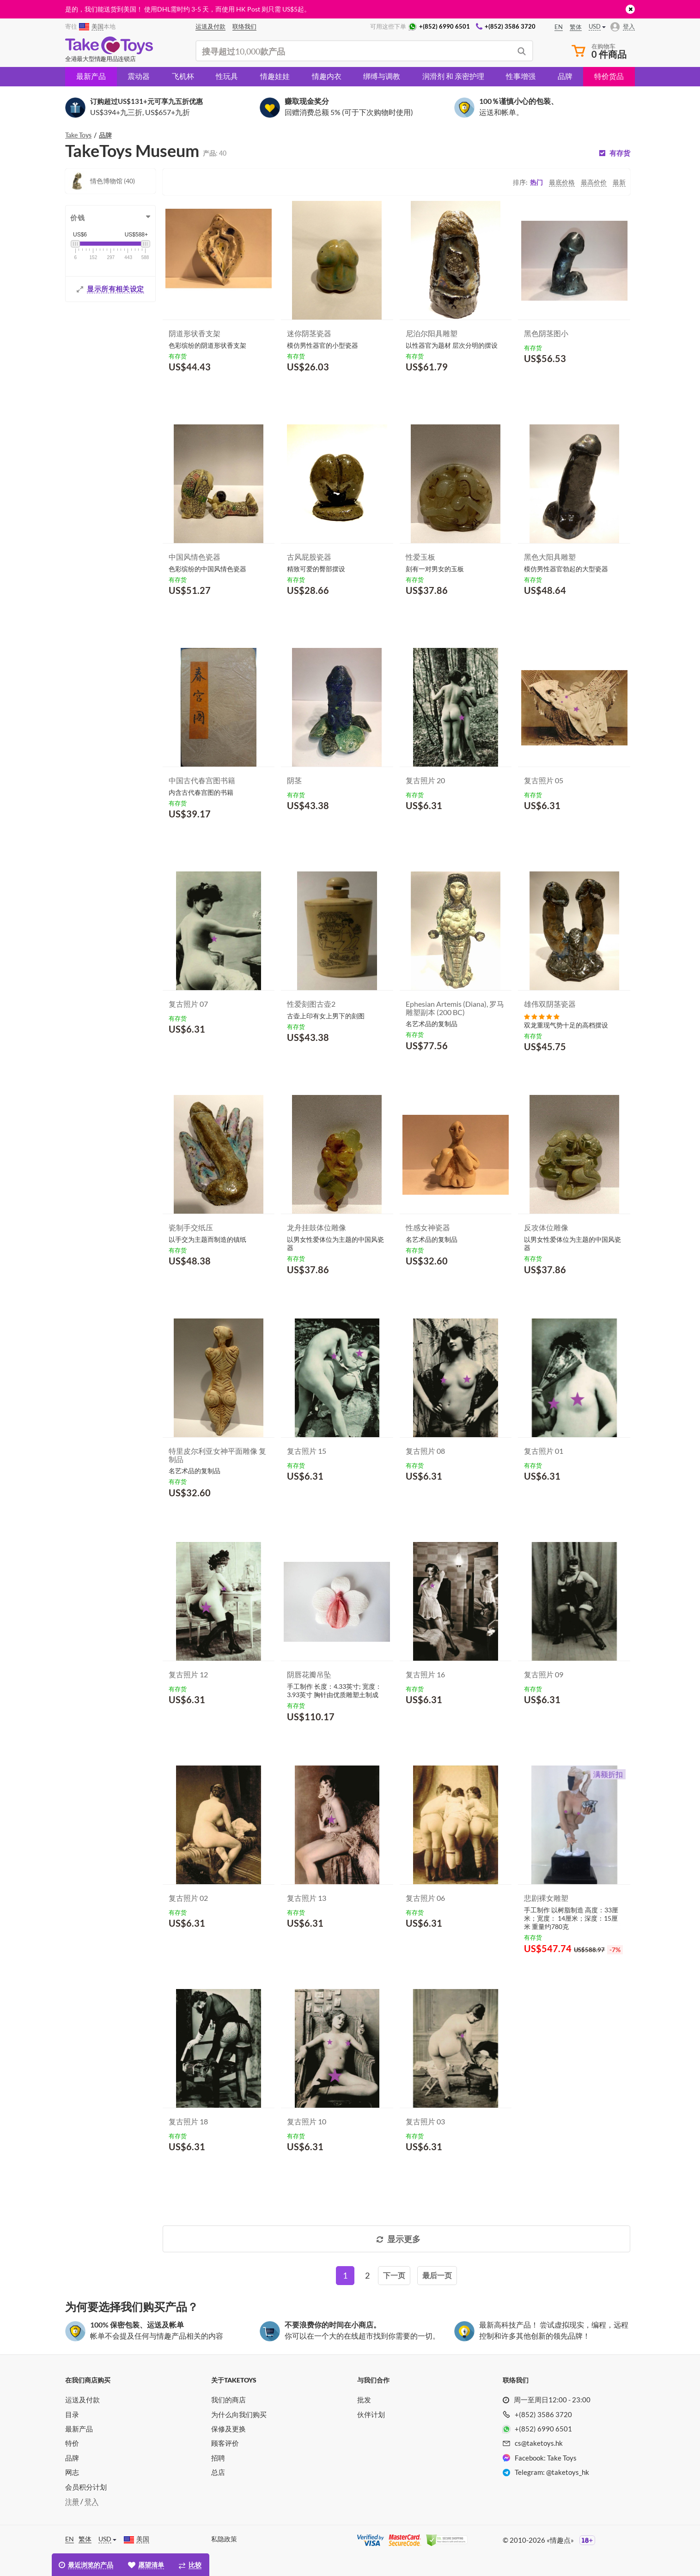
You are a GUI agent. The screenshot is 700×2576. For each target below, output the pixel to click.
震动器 (139, 76)
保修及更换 (228, 2429)
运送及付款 (82, 2399)
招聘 (218, 2458)
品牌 (565, 76)
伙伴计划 (371, 2414)
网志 (72, 2472)
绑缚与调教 (381, 76)
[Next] (394, 2275)
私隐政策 (224, 2539)
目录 (72, 2414)
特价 (72, 2443)
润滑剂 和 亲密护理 (453, 76)
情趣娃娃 (275, 76)
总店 (218, 2472)
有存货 (619, 153)
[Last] (437, 2275)
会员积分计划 (86, 2487)
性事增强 (521, 76)
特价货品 (609, 76)
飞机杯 (183, 76)
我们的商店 (228, 2399)
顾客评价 (225, 2443)
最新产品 (91, 76)
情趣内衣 (326, 76)
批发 (364, 2399)
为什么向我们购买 (239, 2414)
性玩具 (227, 76)
